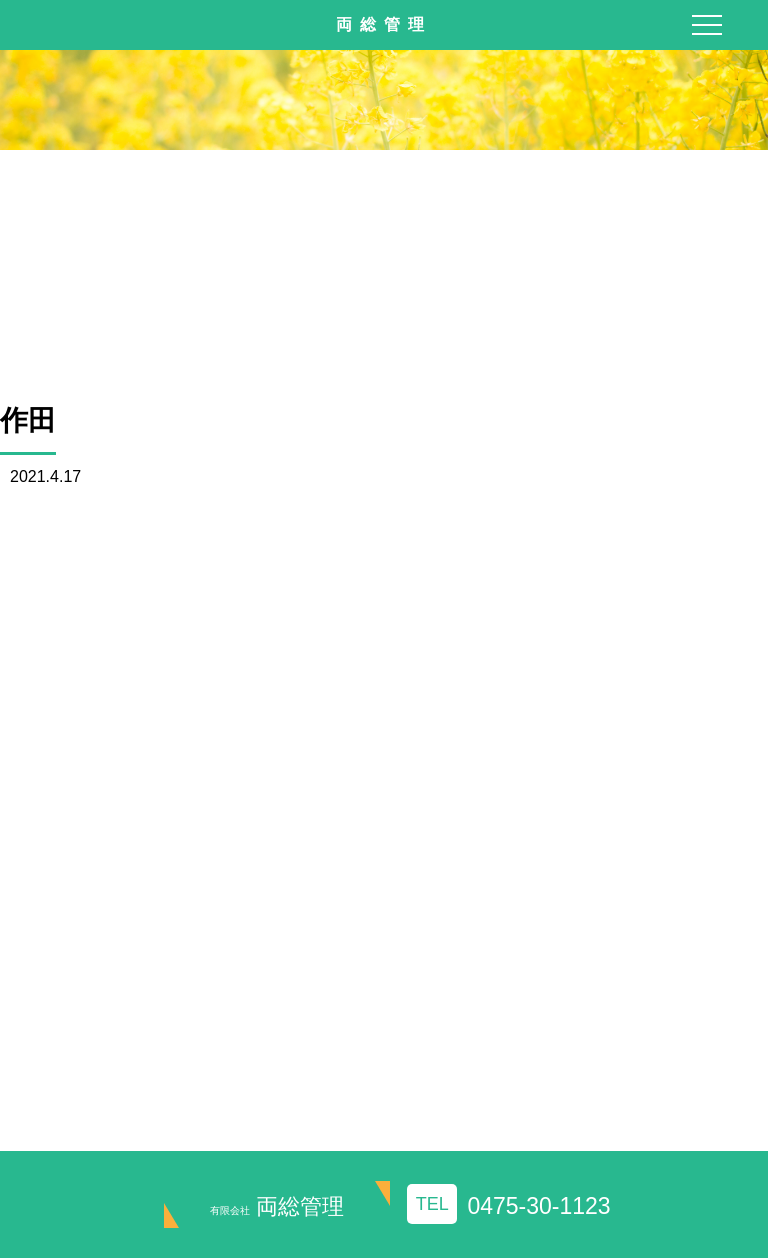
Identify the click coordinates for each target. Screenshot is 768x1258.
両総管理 (277, 1206)
